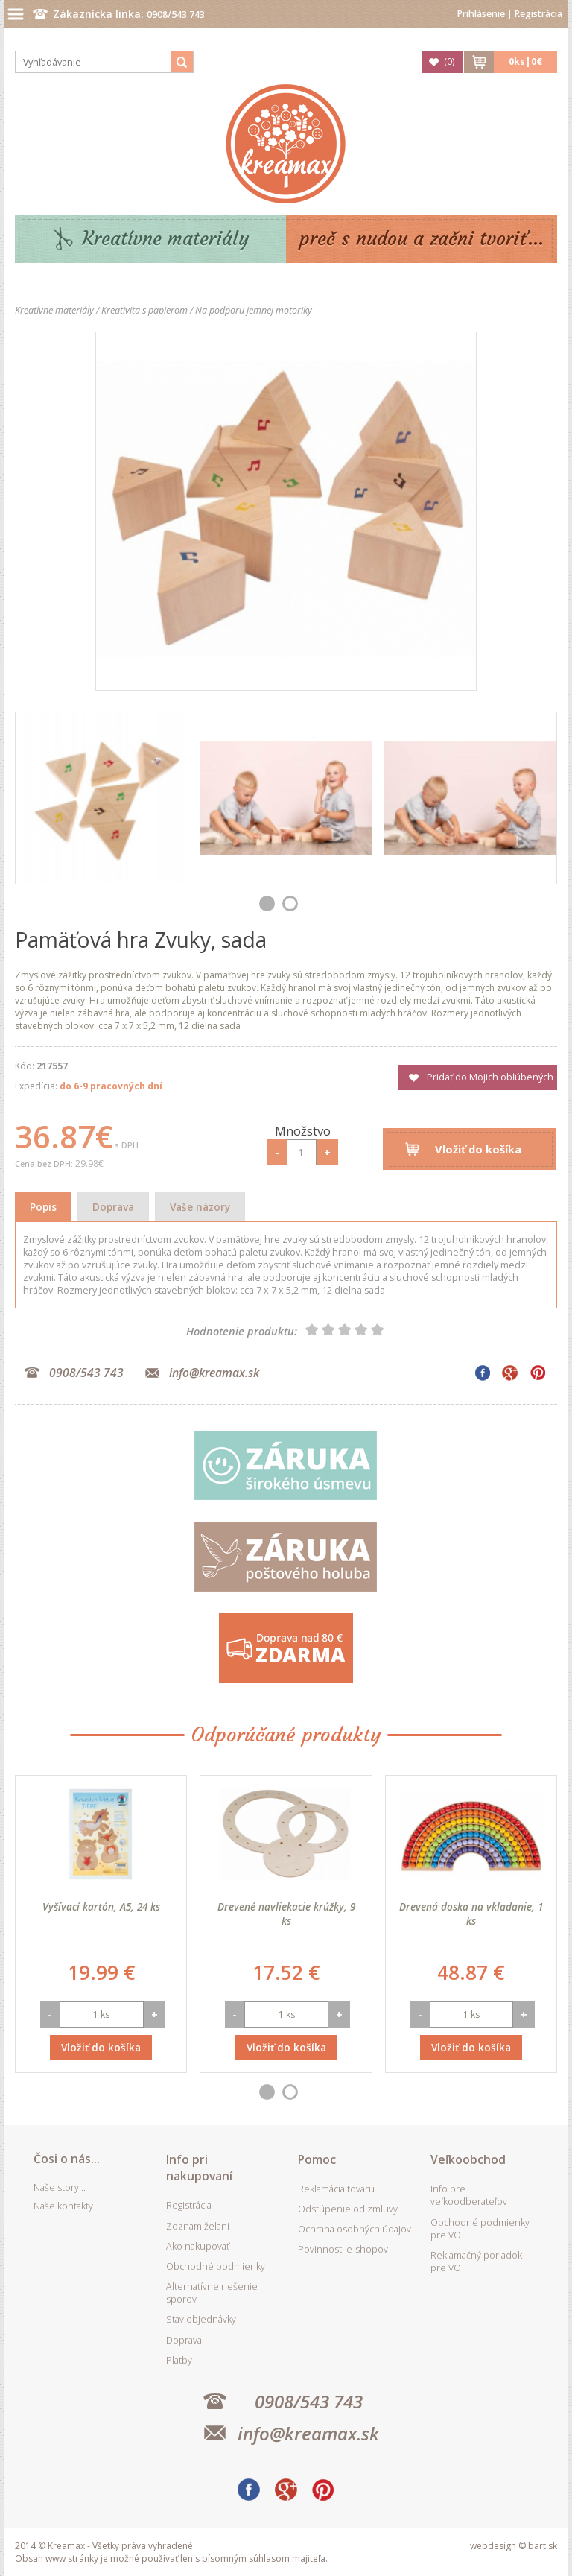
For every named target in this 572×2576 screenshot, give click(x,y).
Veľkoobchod (468, 2159)
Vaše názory (200, 1207)
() (449, 61)
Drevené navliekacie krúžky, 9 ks (286, 1913)
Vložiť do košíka (478, 1149)
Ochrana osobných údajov (354, 2229)
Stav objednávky (201, 2319)
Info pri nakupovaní (199, 2167)
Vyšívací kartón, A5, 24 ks (101, 1906)
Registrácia (538, 13)
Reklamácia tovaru (336, 2189)
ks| (525, 61)
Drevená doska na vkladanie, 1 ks (471, 1913)
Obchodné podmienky (215, 2266)
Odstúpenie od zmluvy (348, 2209)
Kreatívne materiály (166, 238)
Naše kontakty (63, 2206)
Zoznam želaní (197, 2226)
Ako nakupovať (197, 2246)
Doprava (113, 1207)
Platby (179, 2360)
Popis (43, 1207)
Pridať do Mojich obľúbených (490, 1077)
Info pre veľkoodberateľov (468, 2195)
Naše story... (60, 2187)
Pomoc (317, 2159)
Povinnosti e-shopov (343, 2249)
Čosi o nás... (67, 2159)
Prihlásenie (481, 13)
